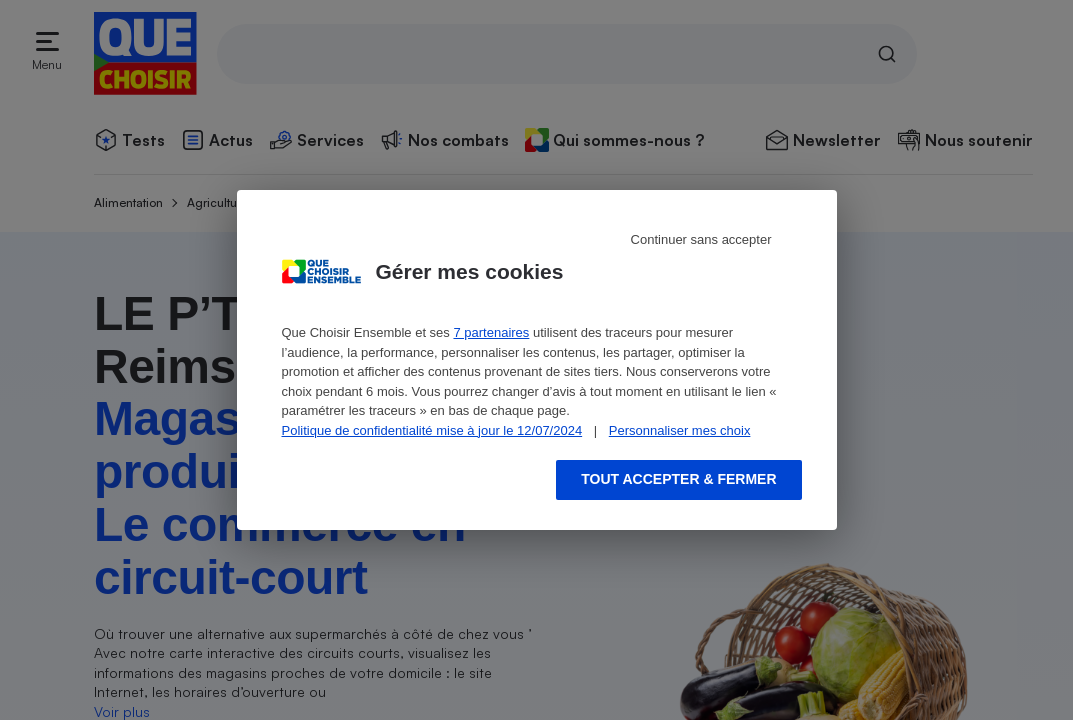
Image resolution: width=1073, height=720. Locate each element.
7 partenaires (491, 332)
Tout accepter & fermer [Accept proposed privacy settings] (678, 479)
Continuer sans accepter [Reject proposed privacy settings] (701, 239)
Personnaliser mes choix (680, 430)
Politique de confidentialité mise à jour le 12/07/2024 (432, 430)
